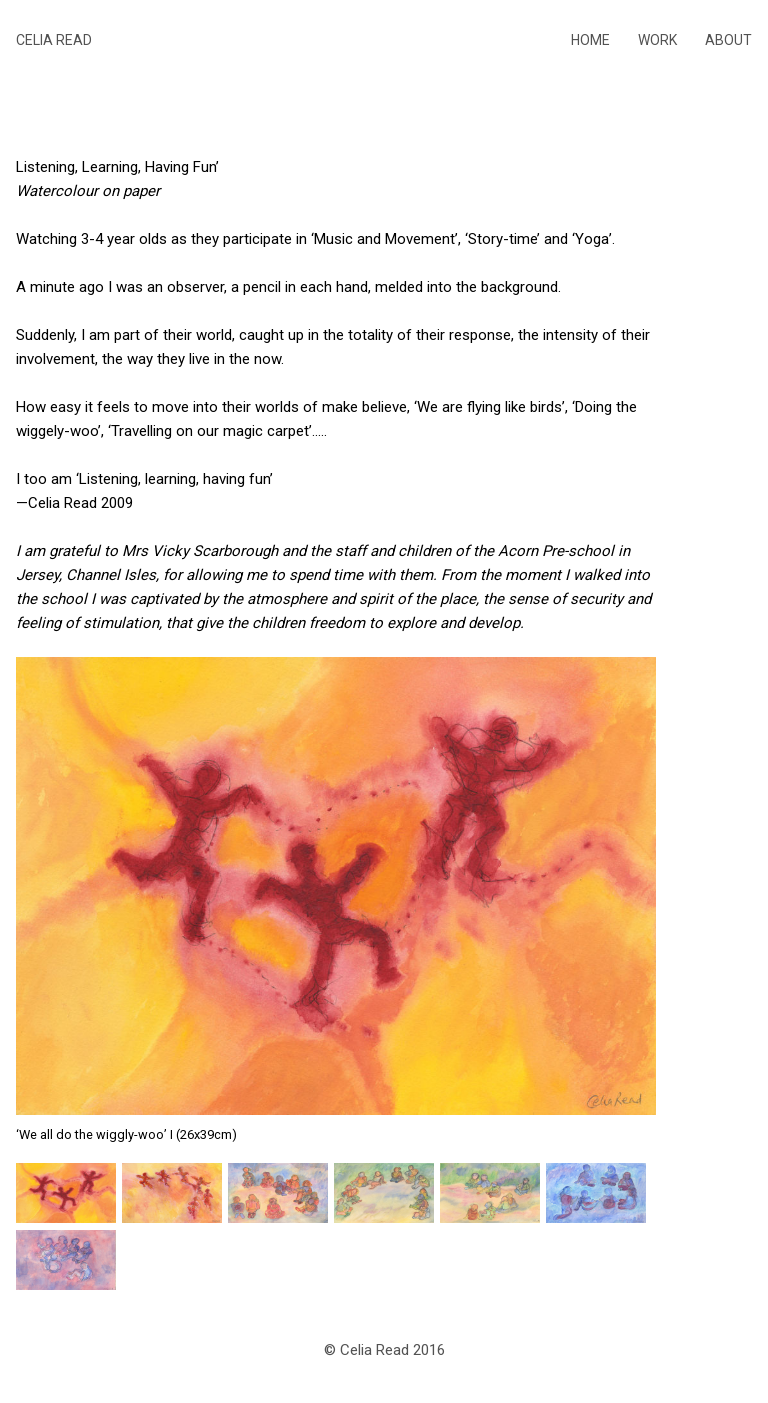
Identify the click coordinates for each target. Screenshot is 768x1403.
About (728, 40)
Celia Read (54, 40)
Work (657, 40)
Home (590, 40)
